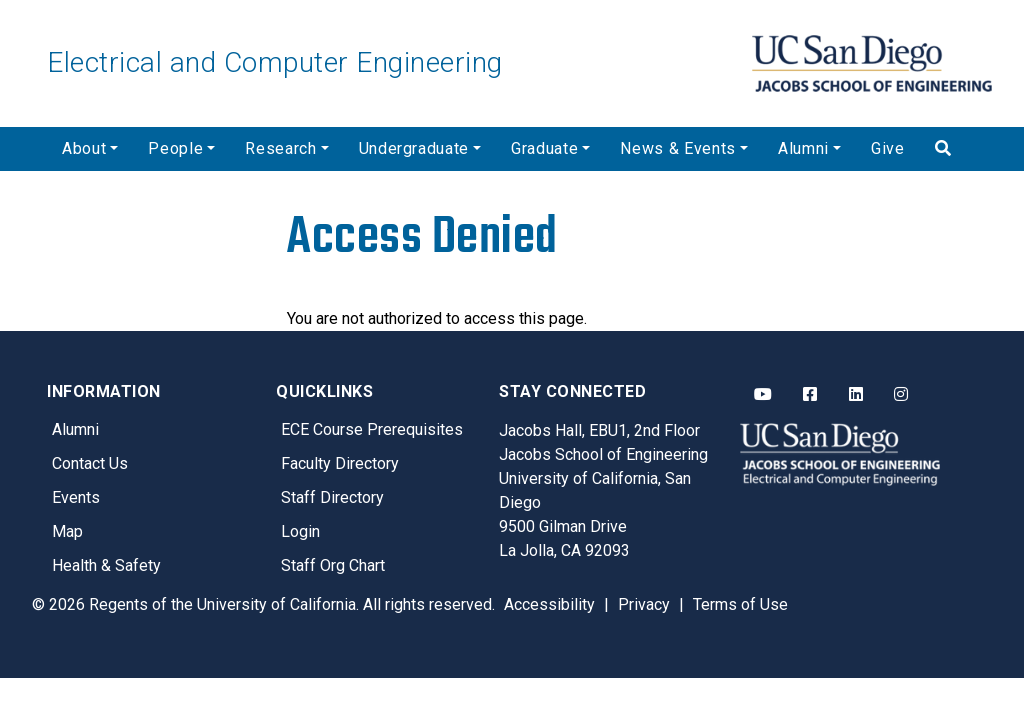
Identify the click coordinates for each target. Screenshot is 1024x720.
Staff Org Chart (333, 565)
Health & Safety (106, 565)
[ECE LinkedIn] (856, 395)
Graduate (544, 148)
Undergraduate (414, 148)
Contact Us (90, 463)
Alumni (803, 148)
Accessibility (549, 604)
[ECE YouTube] (763, 395)
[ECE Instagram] (901, 395)
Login (300, 531)
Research (280, 148)
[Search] (948, 149)
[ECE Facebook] (810, 395)
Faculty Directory (340, 463)
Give (888, 148)
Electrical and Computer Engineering (275, 62)
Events (76, 497)
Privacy (644, 604)
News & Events (677, 148)
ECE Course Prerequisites (372, 429)
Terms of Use (740, 604)
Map (67, 531)
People (175, 148)
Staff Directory (332, 497)
